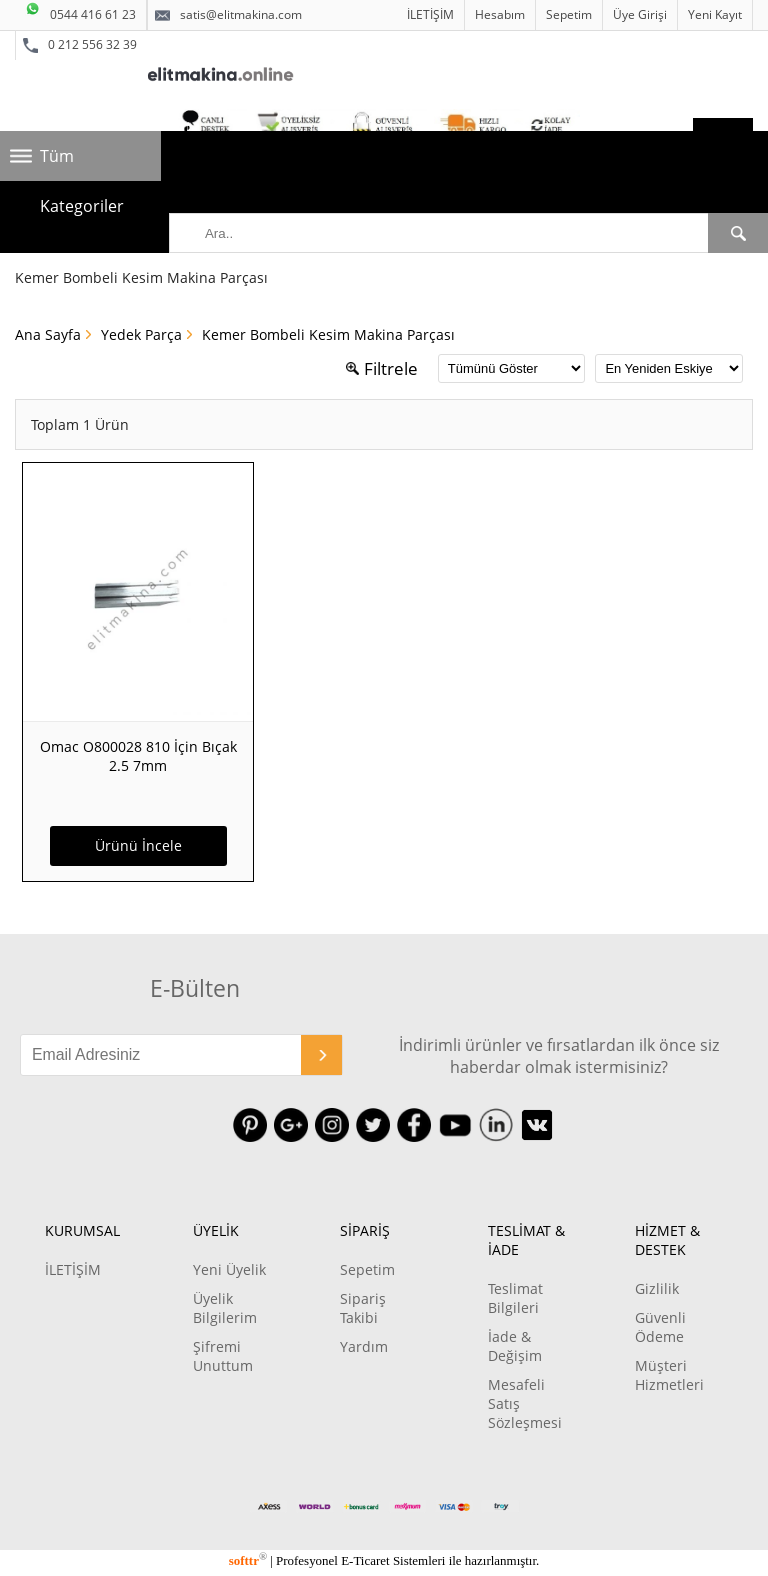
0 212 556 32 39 (80, 45)
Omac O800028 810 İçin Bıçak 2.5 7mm (138, 756)
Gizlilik (657, 1288)
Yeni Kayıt (715, 14)
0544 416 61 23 (80, 11)
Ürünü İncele (138, 845)
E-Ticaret (365, 1560)
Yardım (364, 1346)
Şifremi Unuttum (223, 1356)
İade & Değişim (515, 1346)
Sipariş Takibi (363, 1308)
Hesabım (500, 14)
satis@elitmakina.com (228, 15)
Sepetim (569, 14)
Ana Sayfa (48, 334)
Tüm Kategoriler (82, 163)
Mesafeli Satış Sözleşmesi (525, 1403)
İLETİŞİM (430, 14)
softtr (248, 1560)
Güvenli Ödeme (660, 1327)
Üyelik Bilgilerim (225, 1308)
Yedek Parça (141, 334)
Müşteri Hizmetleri (669, 1375)
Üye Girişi (640, 14)
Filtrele (382, 368)
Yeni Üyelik (229, 1269)
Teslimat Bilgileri (515, 1298)
